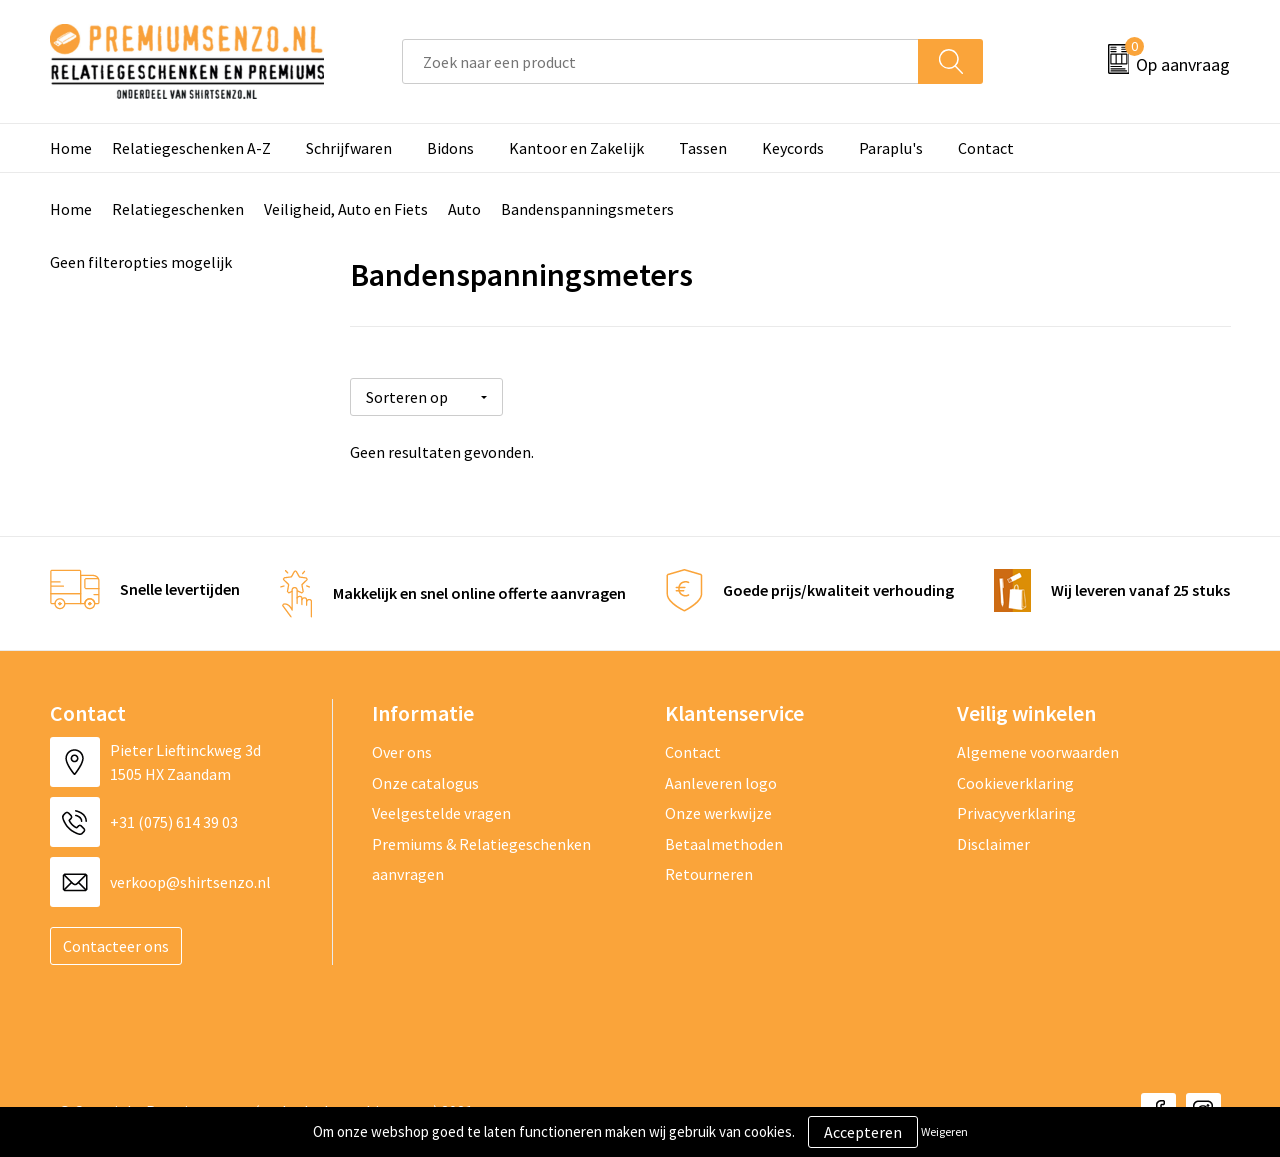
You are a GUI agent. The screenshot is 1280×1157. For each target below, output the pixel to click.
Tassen (703, 148)
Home (71, 148)
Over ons (402, 749)
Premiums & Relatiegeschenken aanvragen (481, 855)
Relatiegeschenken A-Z (191, 148)
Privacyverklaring (1016, 810)
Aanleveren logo (721, 779)
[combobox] (660, 61)
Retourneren (709, 871)
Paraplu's (891, 148)
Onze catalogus (425, 779)
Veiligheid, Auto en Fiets (346, 209)
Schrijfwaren (349, 148)
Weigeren (944, 1131)
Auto (464, 209)
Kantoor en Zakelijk (576, 148)
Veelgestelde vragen (441, 810)
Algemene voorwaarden (1038, 749)
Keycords (793, 148)
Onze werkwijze (718, 810)
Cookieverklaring (1015, 779)
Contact (986, 148)
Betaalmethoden (724, 840)
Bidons (450, 148)
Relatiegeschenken (178, 209)
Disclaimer (993, 840)
